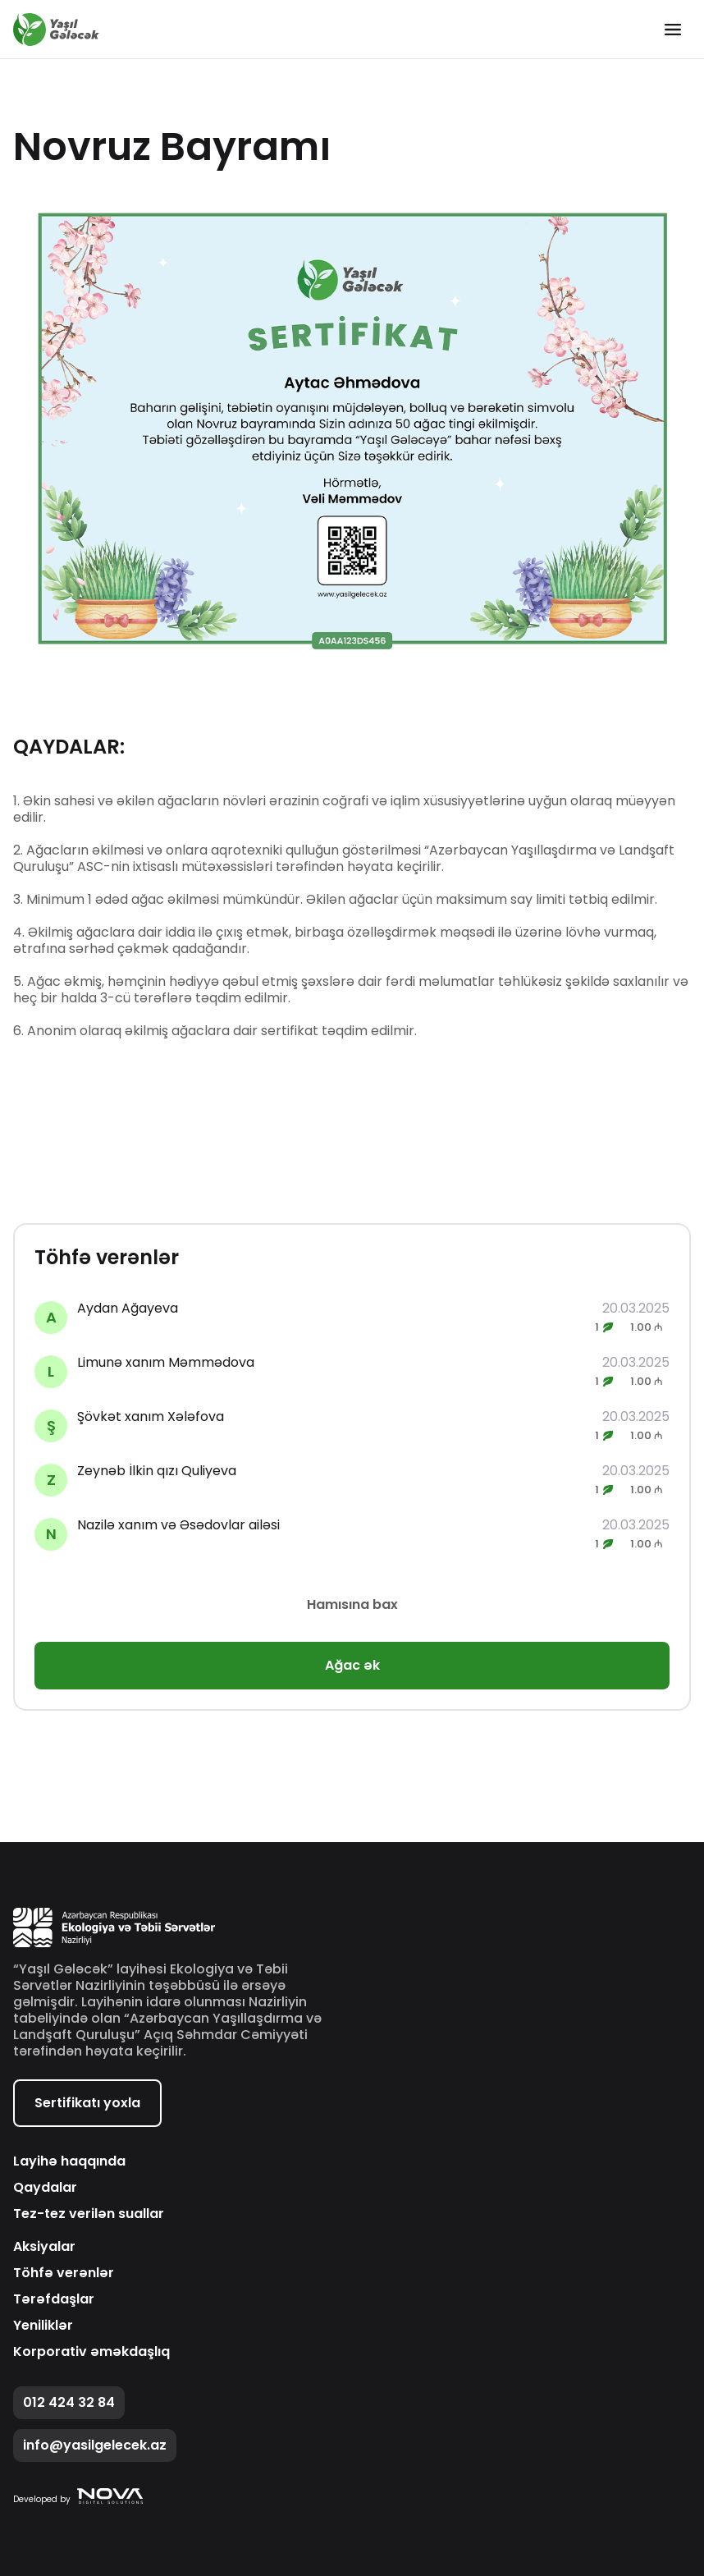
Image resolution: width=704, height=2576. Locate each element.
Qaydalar (45, 2188)
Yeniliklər (43, 2325)
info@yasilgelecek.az (95, 2445)
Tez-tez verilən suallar (88, 2214)
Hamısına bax (352, 1604)
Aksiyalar (44, 2247)
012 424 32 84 (69, 2402)
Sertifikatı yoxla (87, 2102)
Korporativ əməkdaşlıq (91, 2352)
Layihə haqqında (69, 2161)
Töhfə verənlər (63, 2273)
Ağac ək (352, 1665)
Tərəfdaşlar (53, 2299)
